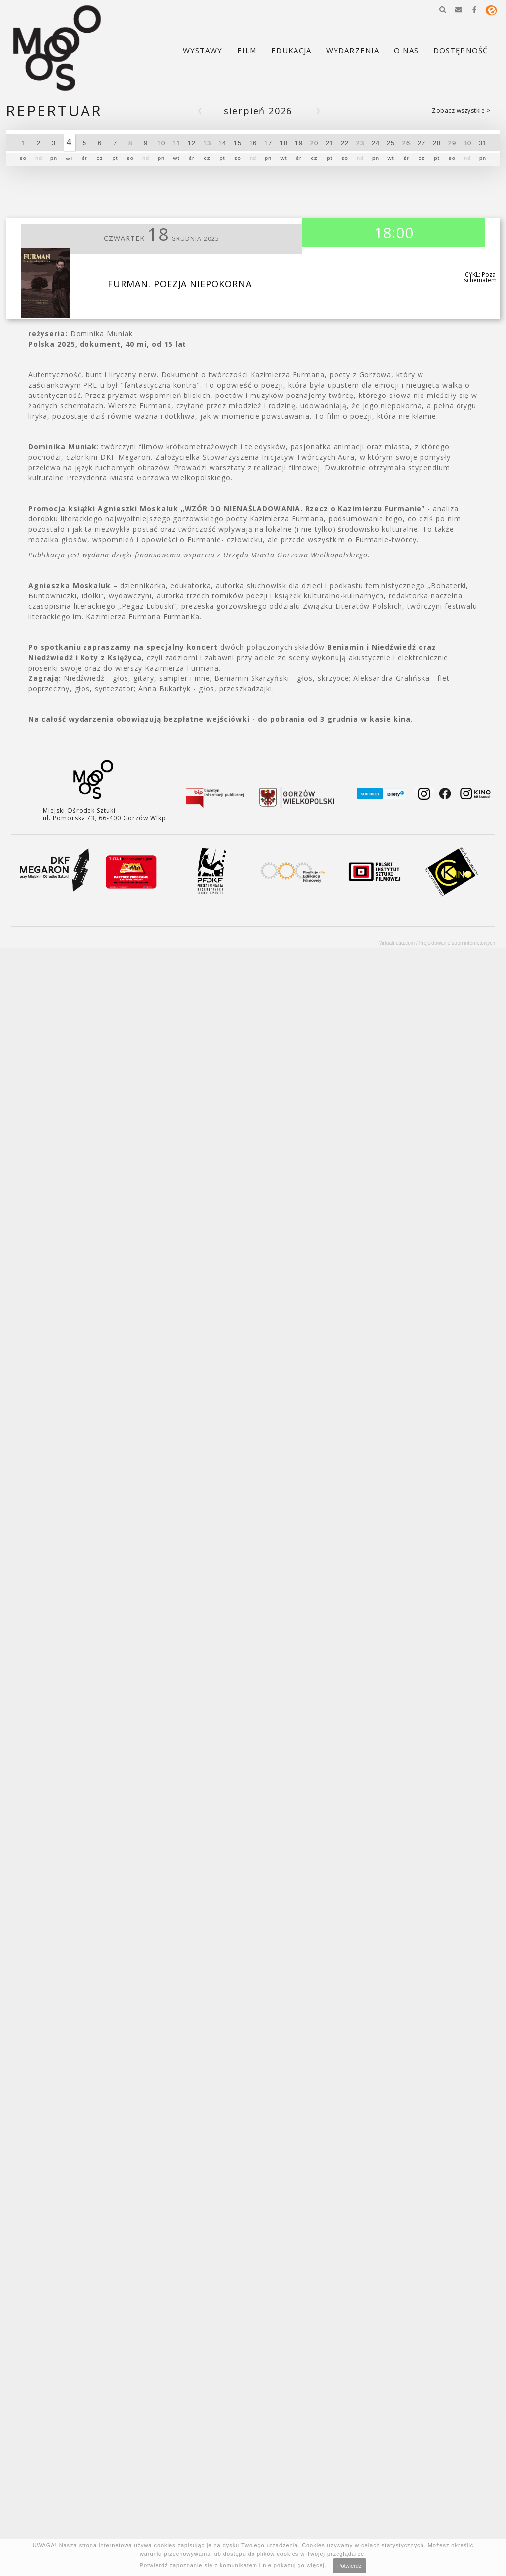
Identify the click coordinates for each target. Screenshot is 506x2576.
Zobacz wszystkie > (461, 110)
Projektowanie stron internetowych (457, 943)
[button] (443, 10)
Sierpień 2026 (258, 111)
